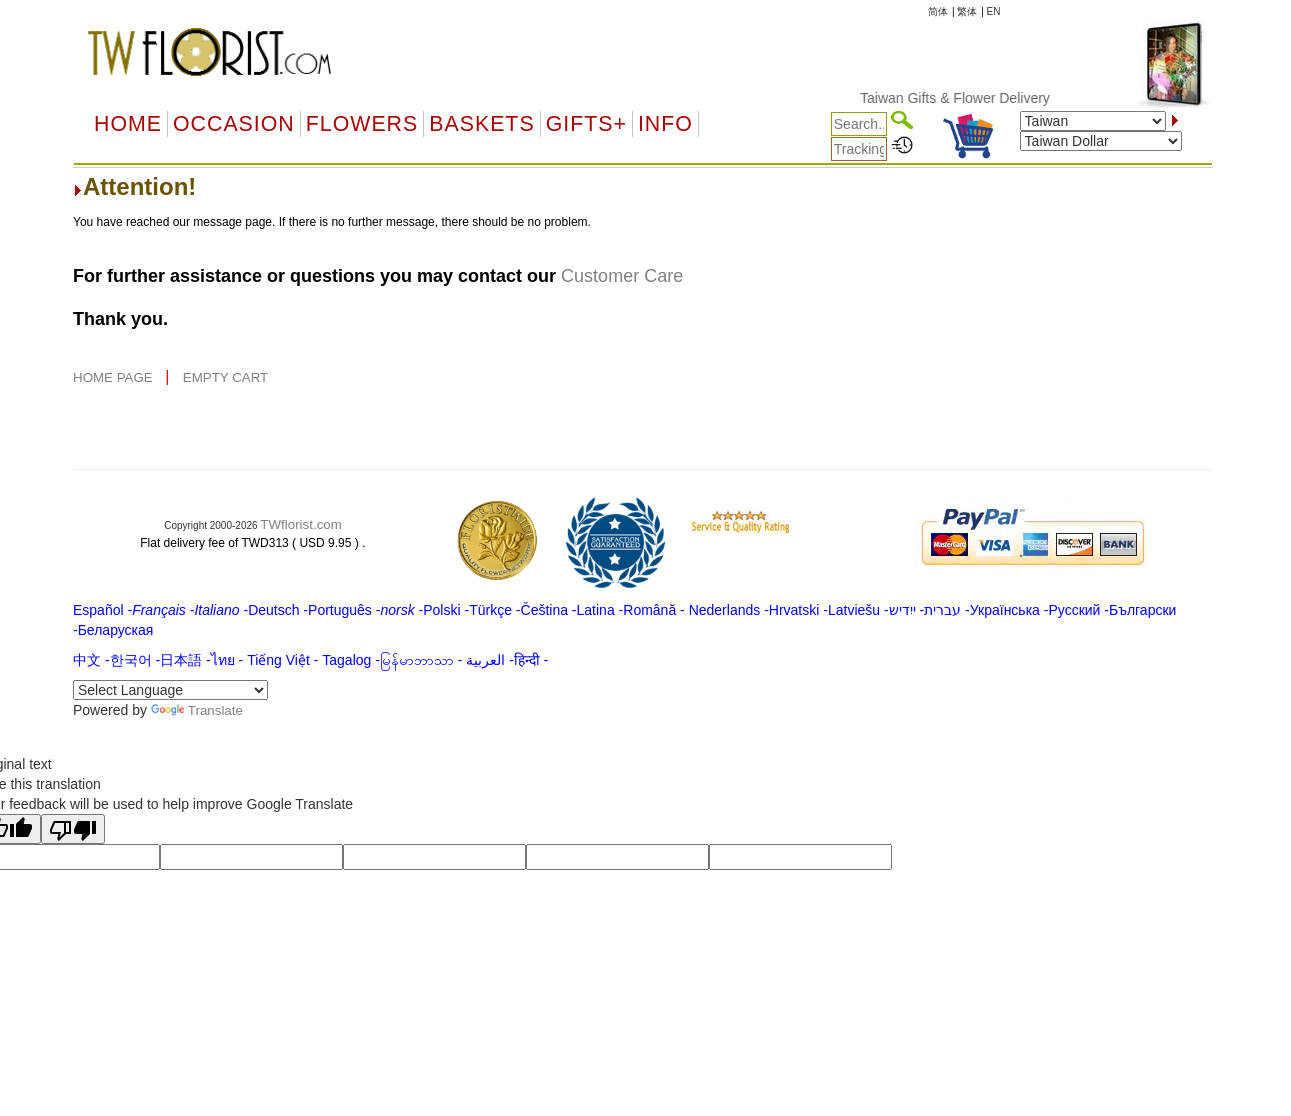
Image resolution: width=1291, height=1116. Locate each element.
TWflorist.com (300, 524)
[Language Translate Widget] (170, 690)
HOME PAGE (114, 377)
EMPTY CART (225, 377)
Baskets (481, 124)
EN (994, 11)
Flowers (362, 124)
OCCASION (234, 124)
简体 (938, 11)
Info (665, 124)
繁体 (967, 11)
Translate (197, 710)
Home (128, 124)
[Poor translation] (73, 829)
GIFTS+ (586, 124)
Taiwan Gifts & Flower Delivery (966, 98)
